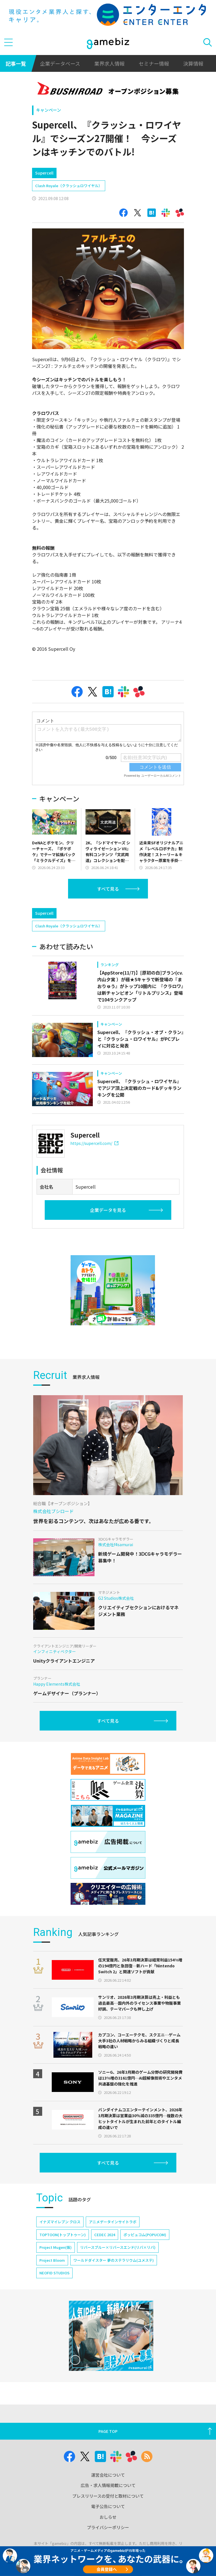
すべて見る (108, 888)
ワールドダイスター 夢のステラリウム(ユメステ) (113, 2260)
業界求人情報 (109, 63)
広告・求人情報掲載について (108, 2485)
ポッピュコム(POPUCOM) (144, 2234)
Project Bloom (52, 2260)
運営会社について (108, 2475)
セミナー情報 (154, 63)
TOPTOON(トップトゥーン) (62, 2234)
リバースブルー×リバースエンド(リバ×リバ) (118, 2247)
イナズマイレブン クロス (59, 2221)
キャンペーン (48, 110)
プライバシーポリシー (108, 2527)
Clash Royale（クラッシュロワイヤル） (68, 185)
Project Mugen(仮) (55, 2247)
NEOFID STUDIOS (54, 2272)
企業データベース (60, 63)
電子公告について (108, 2506)
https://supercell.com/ (94, 1143)
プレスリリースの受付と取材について (108, 2496)
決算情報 (193, 63)
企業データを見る (108, 1210)
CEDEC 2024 (104, 2234)
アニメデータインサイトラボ (112, 2221)
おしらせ (108, 2517)
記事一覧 (16, 63)
